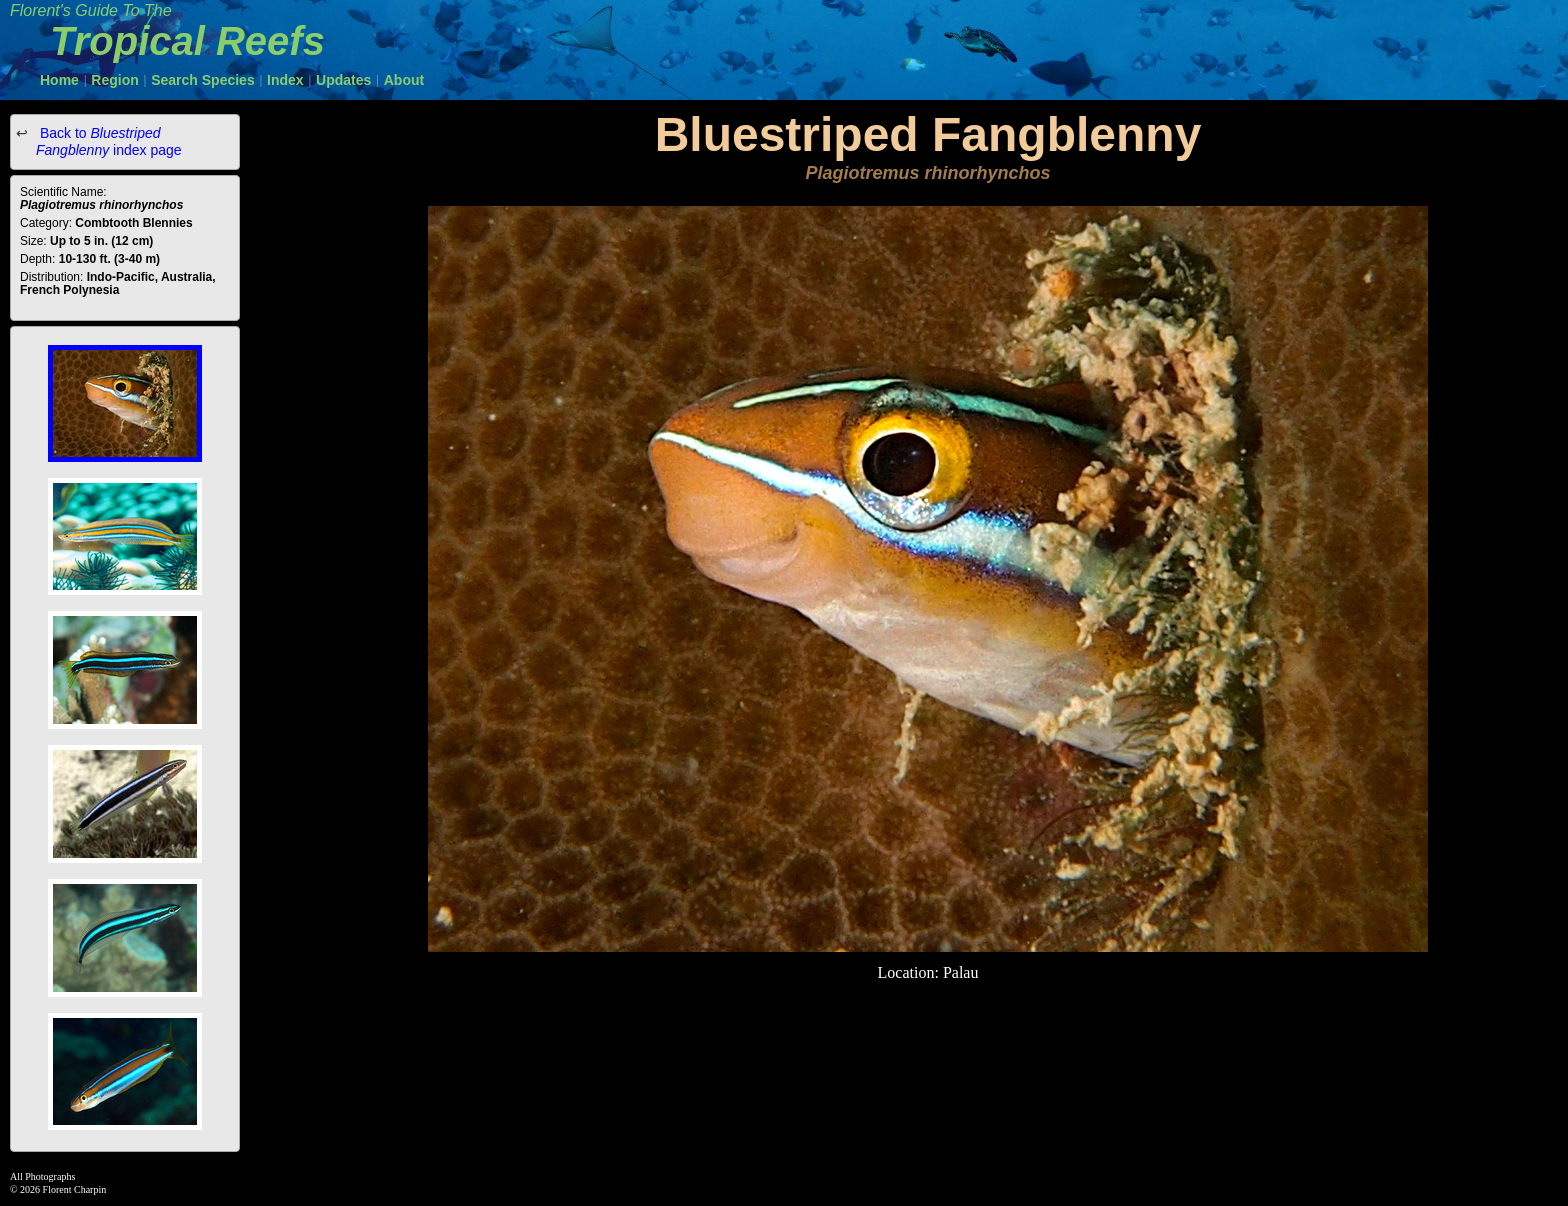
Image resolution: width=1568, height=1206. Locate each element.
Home (59, 80)
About (404, 80)
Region (114, 80)
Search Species (203, 80)
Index (285, 80)
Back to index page (109, 141)
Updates (343, 80)
